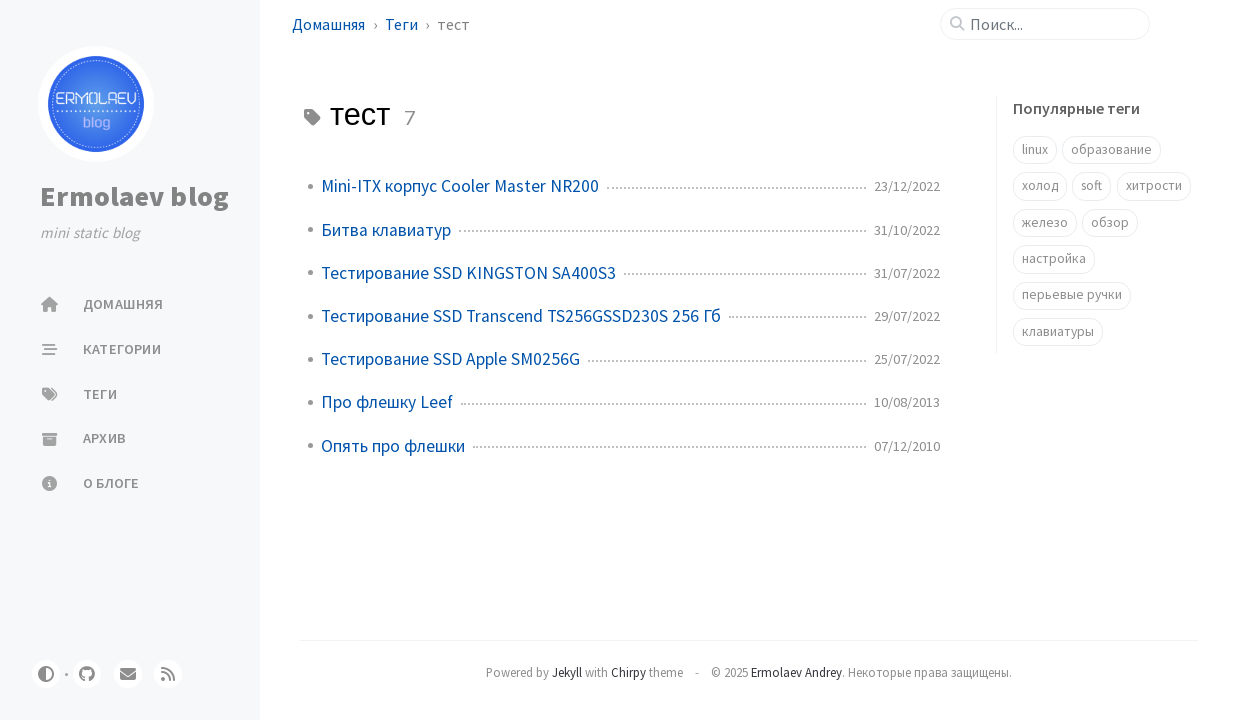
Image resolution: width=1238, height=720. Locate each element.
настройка (1054, 258)
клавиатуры (1058, 331)
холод (1040, 185)
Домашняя (330, 24)
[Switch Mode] (46, 674)
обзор (1110, 222)
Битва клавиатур (386, 230)
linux (1035, 149)
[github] (87, 674)
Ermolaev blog (134, 196)
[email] (128, 674)
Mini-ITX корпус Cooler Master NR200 (460, 186)
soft (1091, 185)
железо (1045, 222)
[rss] (168, 674)
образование (1111, 149)
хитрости (1154, 185)
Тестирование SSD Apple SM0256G (450, 359)
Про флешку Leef (387, 402)
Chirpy (628, 672)
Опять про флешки (393, 446)
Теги (403, 24)
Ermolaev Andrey (796, 672)
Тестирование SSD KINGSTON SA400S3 (468, 273)
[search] (1053, 24)
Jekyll (567, 672)
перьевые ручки (1072, 294)
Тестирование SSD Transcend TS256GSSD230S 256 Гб (521, 316)
